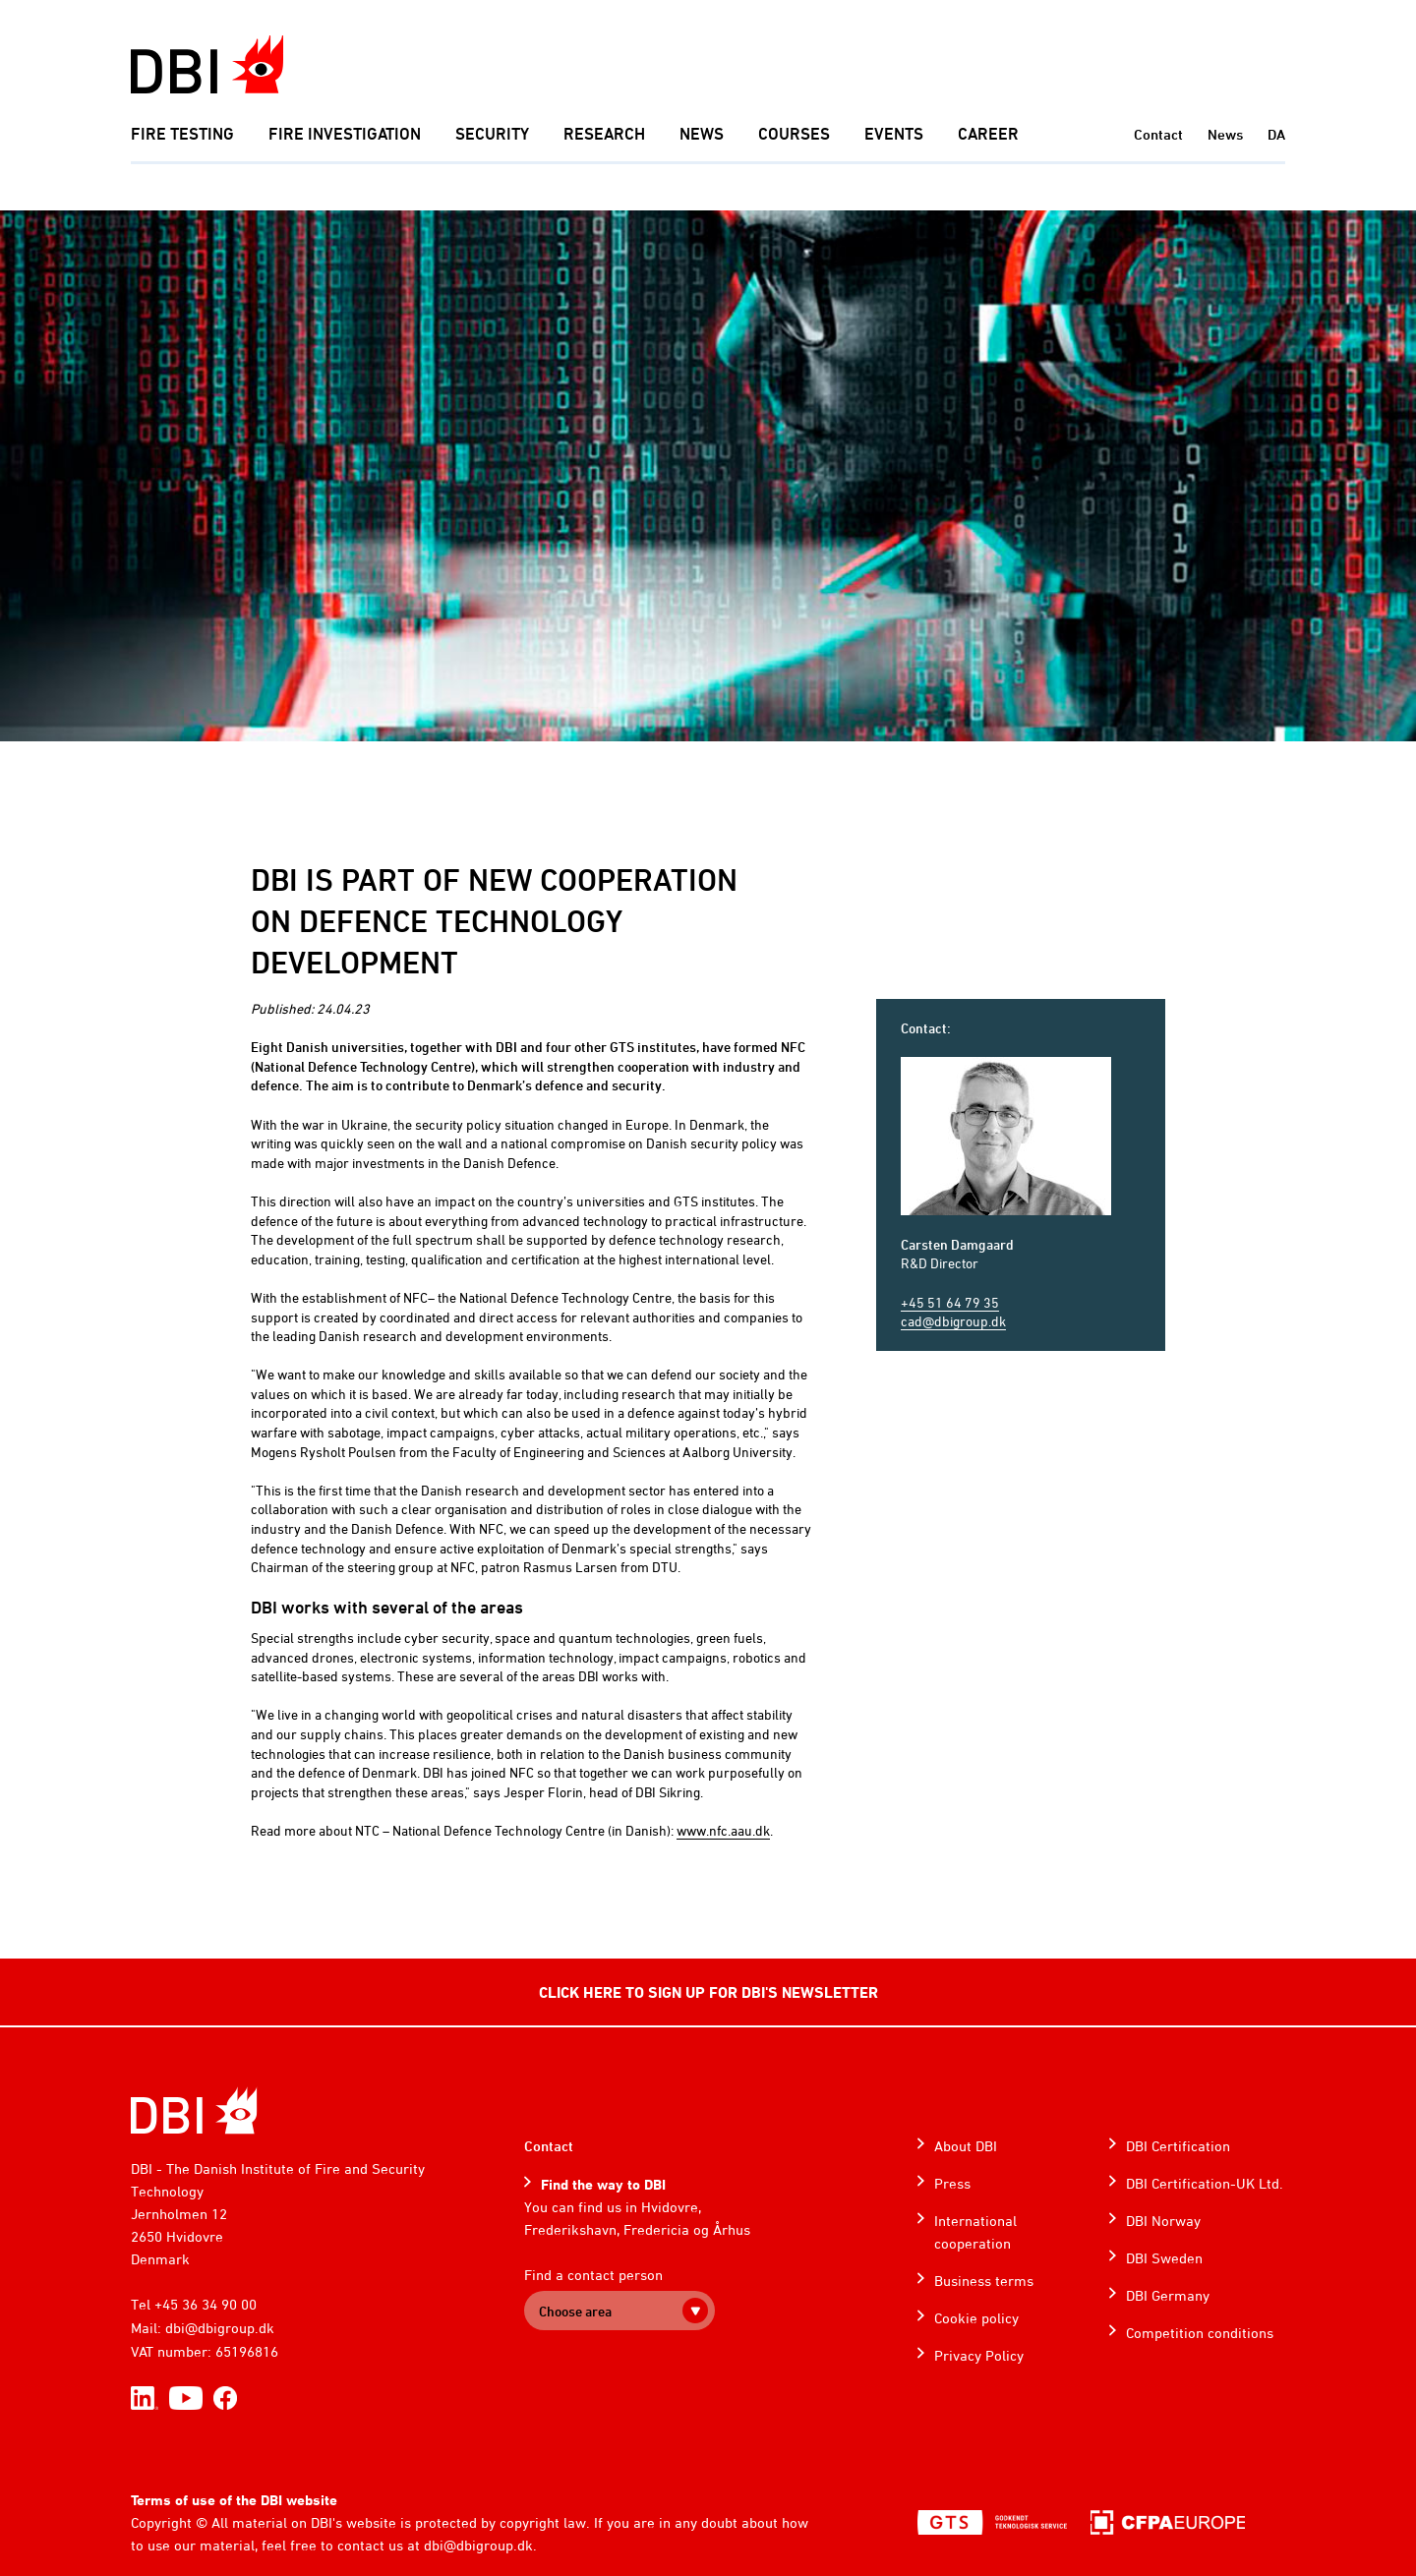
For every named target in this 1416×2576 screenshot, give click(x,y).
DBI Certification (1178, 2145)
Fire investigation (344, 134)
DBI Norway (1163, 2220)
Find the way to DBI (603, 2184)
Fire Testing (182, 134)
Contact (1158, 134)
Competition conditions (1199, 2332)
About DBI (965, 2145)
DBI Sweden (1164, 2258)
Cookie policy (976, 2318)
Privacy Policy (979, 2355)
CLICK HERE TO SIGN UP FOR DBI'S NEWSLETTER (708, 1992)
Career (988, 134)
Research (604, 134)
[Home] (194, 2110)
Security (492, 134)
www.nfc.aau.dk (723, 1830)
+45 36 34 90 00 (205, 2304)
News (701, 134)
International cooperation (975, 2232)
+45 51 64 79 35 (950, 1302)
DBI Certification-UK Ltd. (1204, 2183)
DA (1276, 134)
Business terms (983, 2280)
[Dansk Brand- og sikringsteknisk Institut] (207, 64)
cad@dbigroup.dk (953, 1321)
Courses (794, 134)
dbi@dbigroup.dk (219, 2327)
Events (893, 134)
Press (952, 2183)
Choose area (575, 2311)
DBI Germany (1168, 2295)
